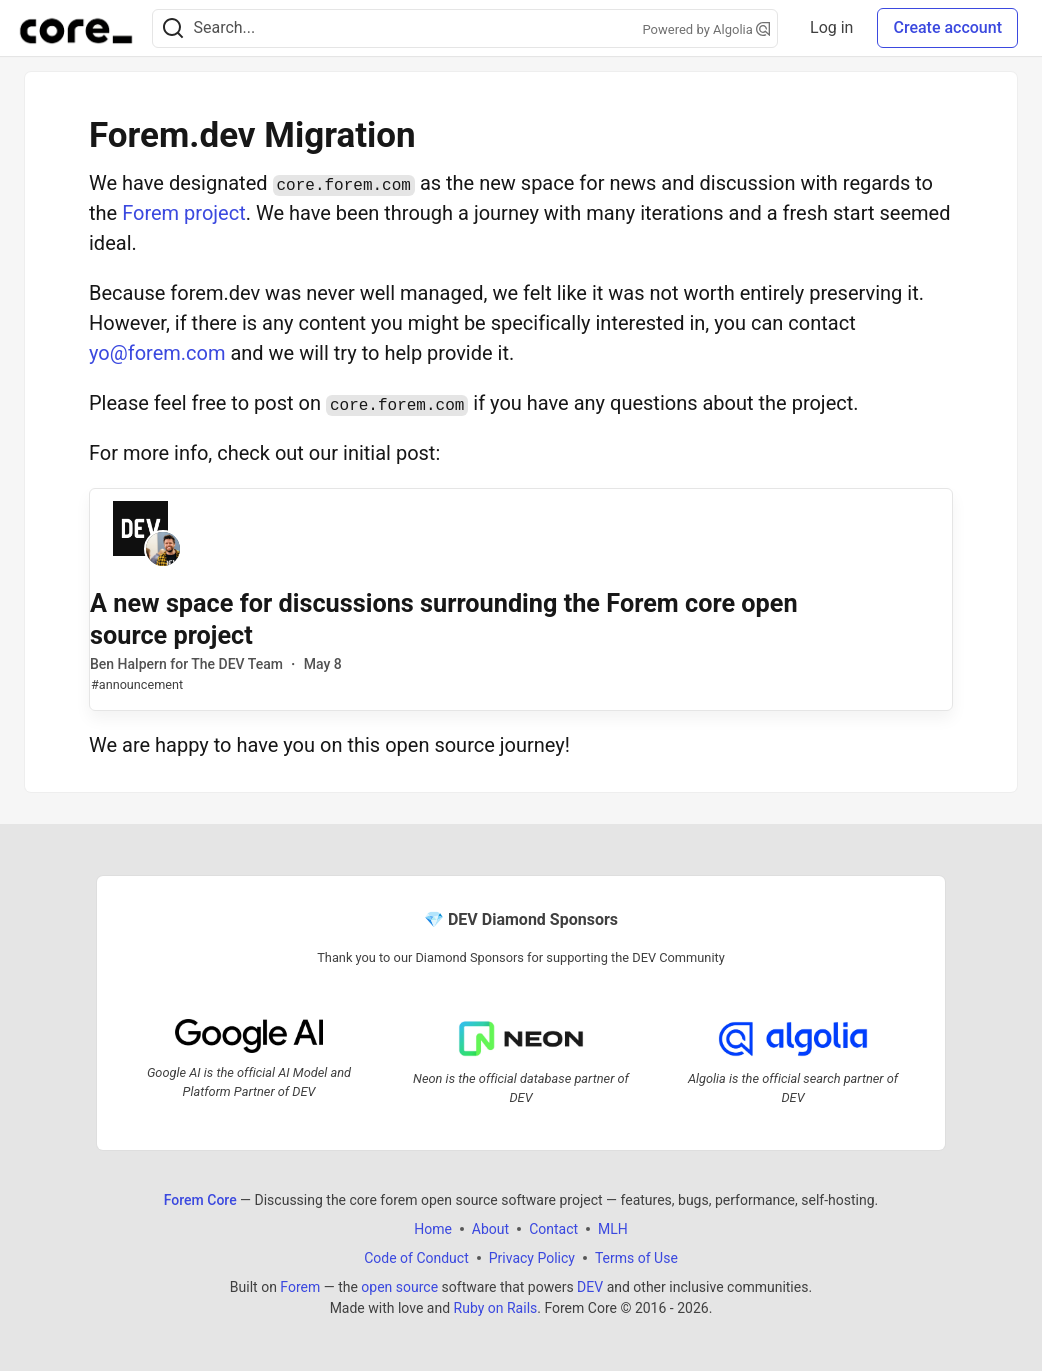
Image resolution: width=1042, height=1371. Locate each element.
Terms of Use (636, 1258)
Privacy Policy (532, 1258)
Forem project (184, 213)
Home (433, 1229)
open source (399, 1287)
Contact (553, 1229)
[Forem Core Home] (76, 28)
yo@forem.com (157, 353)
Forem (300, 1287)
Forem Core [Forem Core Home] (200, 1200)
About (490, 1229)
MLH (613, 1229)
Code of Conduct (416, 1258)
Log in (831, 27)
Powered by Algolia (707, 29)
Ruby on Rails (496, 1308)
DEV (590, 1287)
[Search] (173, 28)
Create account (947, 27)
